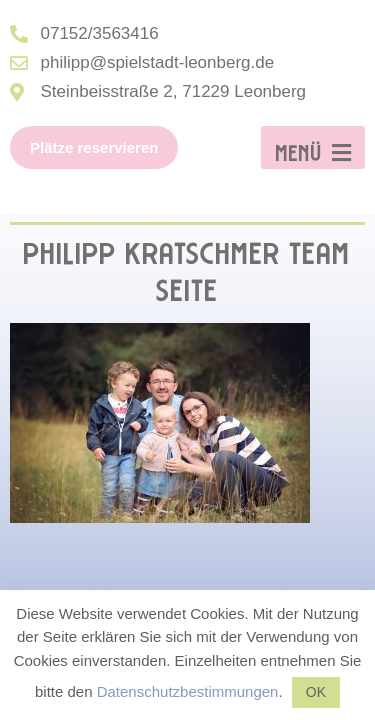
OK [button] (316, 692)
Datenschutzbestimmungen (188, 691)
